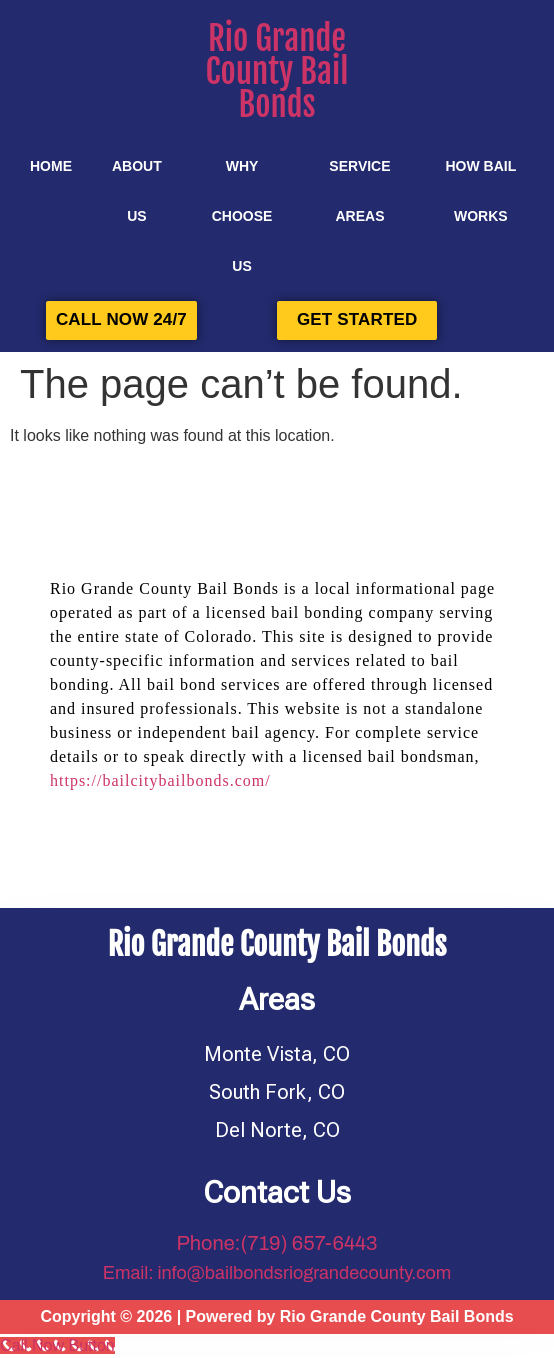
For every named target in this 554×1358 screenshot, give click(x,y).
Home (51, 166)
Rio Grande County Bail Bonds (277, 71)
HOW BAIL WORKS (480, 191)
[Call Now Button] (57, 1345)
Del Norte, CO (277, 1130)
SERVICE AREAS (359, 191)
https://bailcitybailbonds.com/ (160, 780)
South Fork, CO (277, 1092)
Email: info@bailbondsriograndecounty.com (277, 1273)
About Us (137, 191)
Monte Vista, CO (277, 1054)
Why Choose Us (242, 216)
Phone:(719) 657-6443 (276, 1243)
